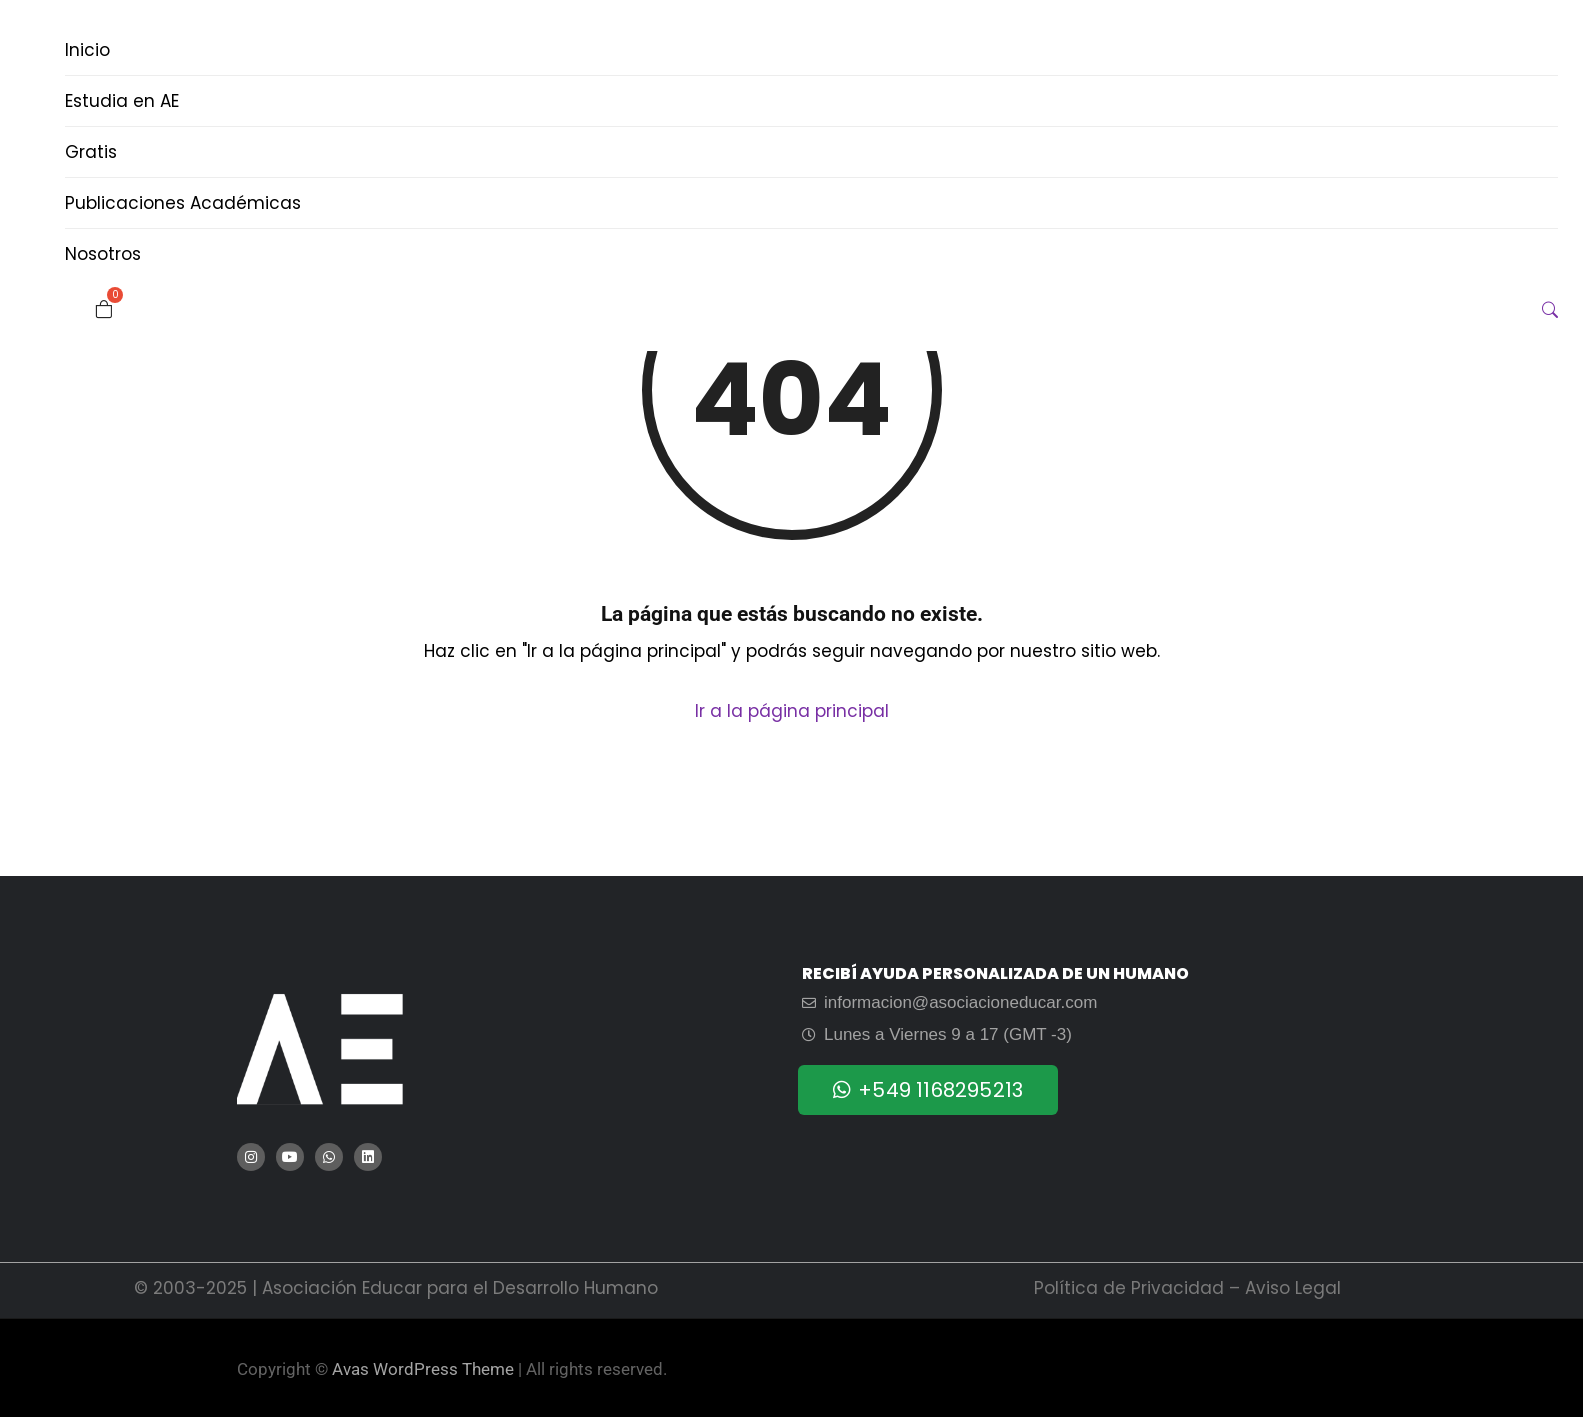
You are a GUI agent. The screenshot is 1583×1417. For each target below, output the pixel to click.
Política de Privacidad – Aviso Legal (1187, 1288)
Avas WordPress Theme (423, 1369)
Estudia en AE (122, 101)
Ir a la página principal (792, 711)
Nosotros (103, 254)
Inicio (87, 50)
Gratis (91, 152)
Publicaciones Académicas (183, 203)
